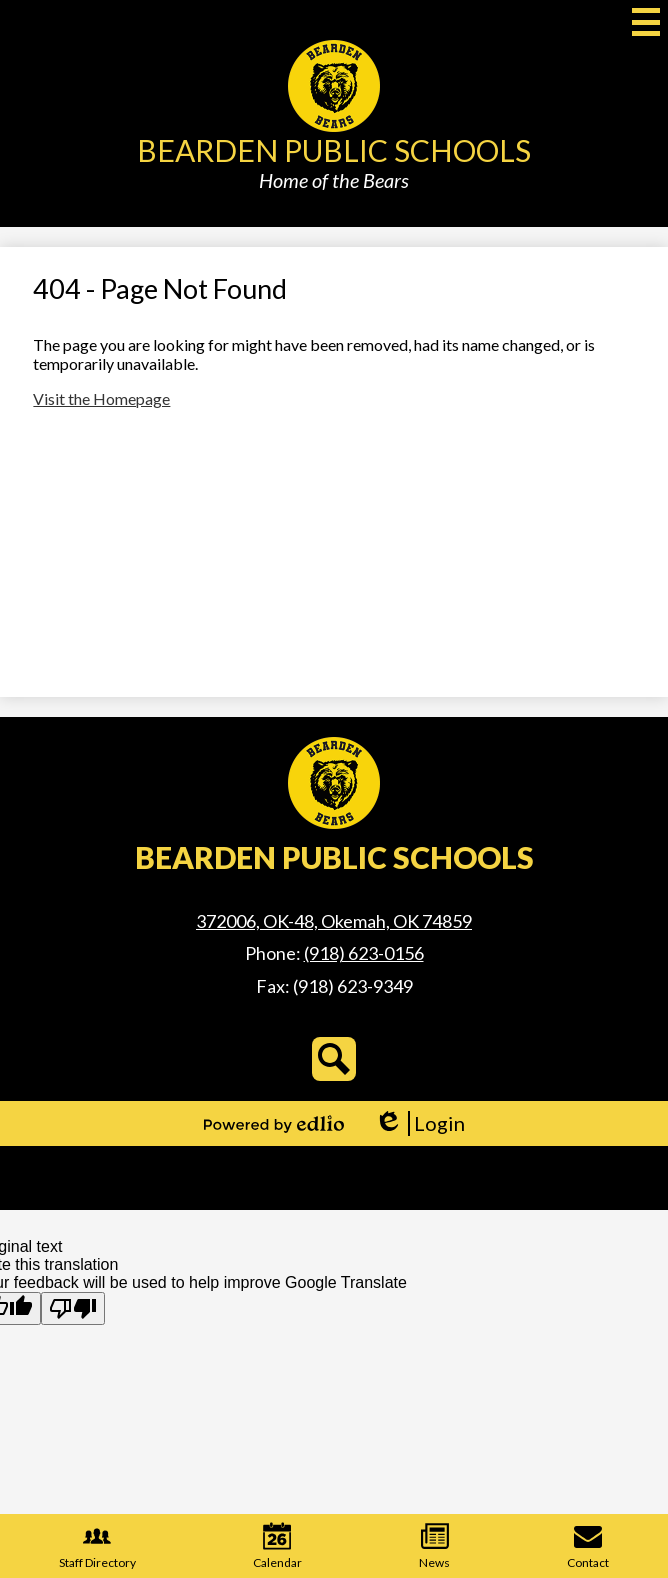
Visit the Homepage (101, 398)
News (434, 1546)
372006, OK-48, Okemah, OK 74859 (334, 921)
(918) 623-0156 (364, 953)
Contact (588, 1546)
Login (419, 1123)
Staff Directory (97, 1546)
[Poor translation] (73, 1308)
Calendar (277, 1546)
